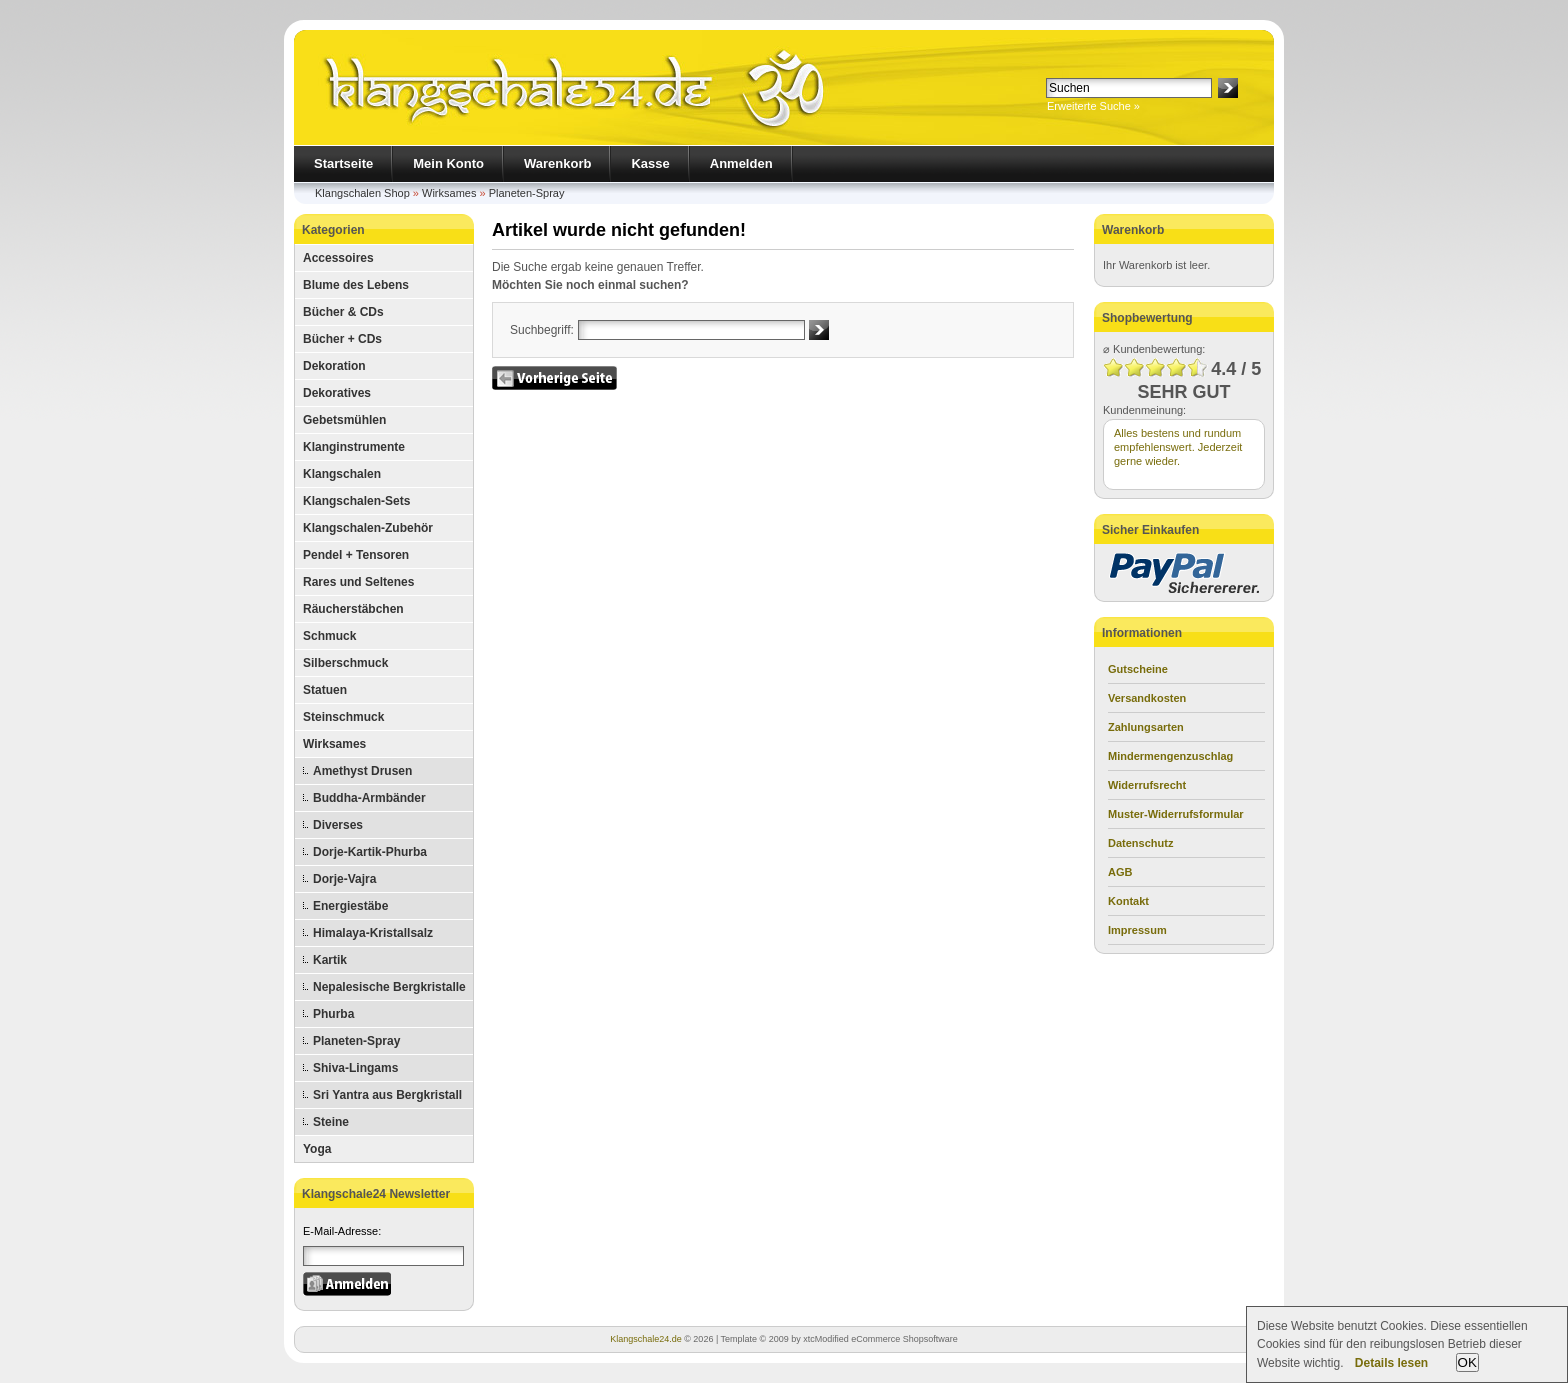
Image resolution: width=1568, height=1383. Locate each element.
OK (1467, 1362)
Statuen (325, 690)
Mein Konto (448, 163)
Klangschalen (342, 474)
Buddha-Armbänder (369, 798)
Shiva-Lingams (355, 1068)
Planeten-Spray (527, 193)
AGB (1120, 872)
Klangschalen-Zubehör (368, 528)
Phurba (333, 1014)
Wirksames (449, 193)
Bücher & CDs (343, 312)
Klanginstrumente (354, 447)
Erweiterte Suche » (1093, 106)
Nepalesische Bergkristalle (389, 987)
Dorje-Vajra (344, 879)
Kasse (650, 163)
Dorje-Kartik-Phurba (370, 852)
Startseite (343, 163)
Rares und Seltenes (358, 582)
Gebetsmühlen (344, 420)
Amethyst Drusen (362, 771)
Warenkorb (557, 163)
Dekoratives (337, 393)
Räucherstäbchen (353, 609)
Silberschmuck (345, 663)
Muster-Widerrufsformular (1176, 814)
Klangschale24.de (646, 1339)
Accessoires (338, 258)
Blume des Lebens (356, 285)
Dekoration (334, 366)
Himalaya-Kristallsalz (373, 933)
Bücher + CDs (342, 339)
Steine (331, 1122)
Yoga (317, 1149)
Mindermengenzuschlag (1170, 756)
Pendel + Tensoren (356, 555)
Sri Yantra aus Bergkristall (387, 1095)
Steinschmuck (343, 717)
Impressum (1137, 930)
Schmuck (329, 636)
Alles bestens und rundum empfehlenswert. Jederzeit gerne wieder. (1178, 447)
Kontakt (1128, 901)
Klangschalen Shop (362, 193)
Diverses (338, 825)
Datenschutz (1140, 843)
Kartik (330, 960)
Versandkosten (1147, 698)
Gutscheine (1138, 669)
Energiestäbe (350, 906)
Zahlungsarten (1146, 727)
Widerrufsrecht (1147, 785)
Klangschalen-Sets (356, 501)
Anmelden (741, 163)
